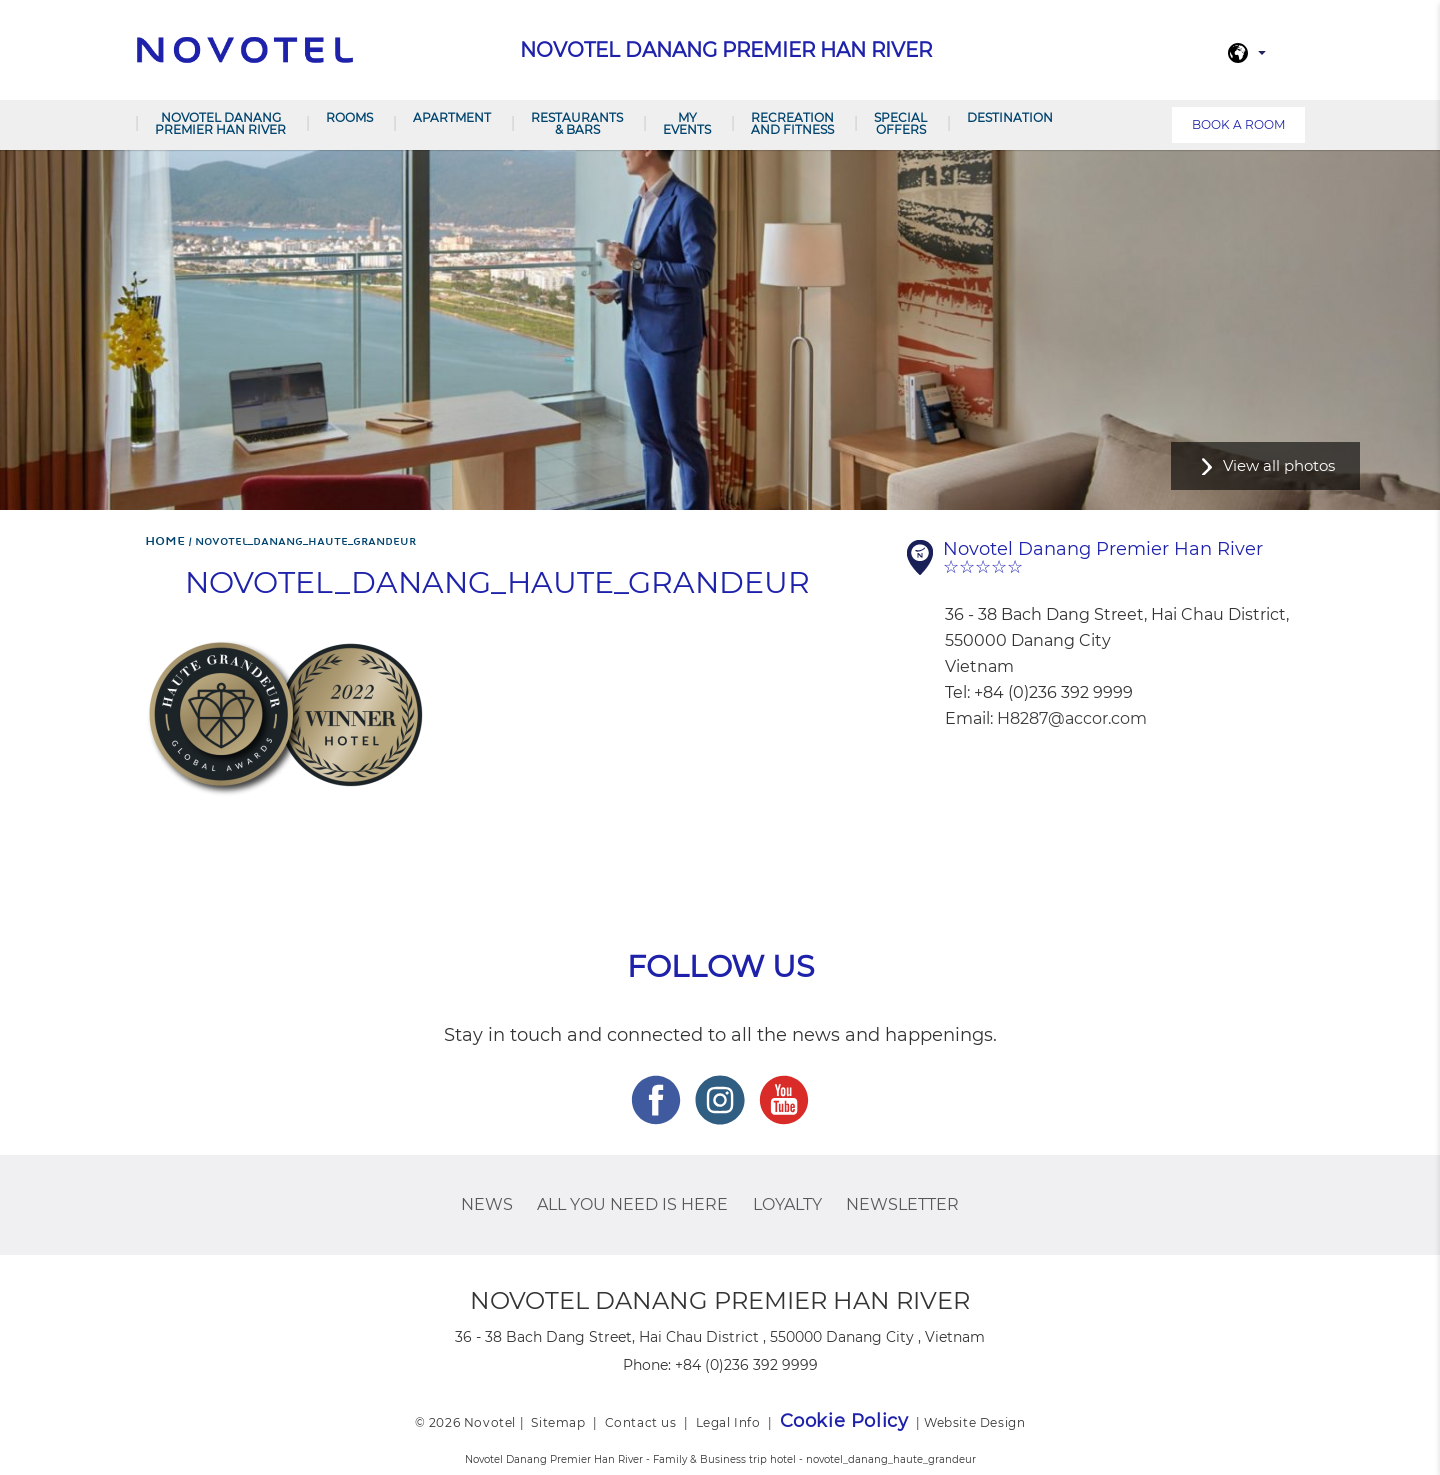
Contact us (641, 1422)
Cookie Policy (844, 1421)
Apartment (452, 117)
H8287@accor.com (1072, 718)
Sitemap (558, 1422)
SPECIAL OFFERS (900, 123)
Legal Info (728, 1422)
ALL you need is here (632, 1204)
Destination (1010, 117)
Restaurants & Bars (577, 123)
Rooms (349, 117)
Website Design (974, 1422)
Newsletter (902, 1204)
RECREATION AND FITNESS (792, 123)
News (487, 1204)
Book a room (1238, 124)
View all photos (1279, 465)
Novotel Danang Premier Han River (220, 123)
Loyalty (787, 1204)
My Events (687, 123)
